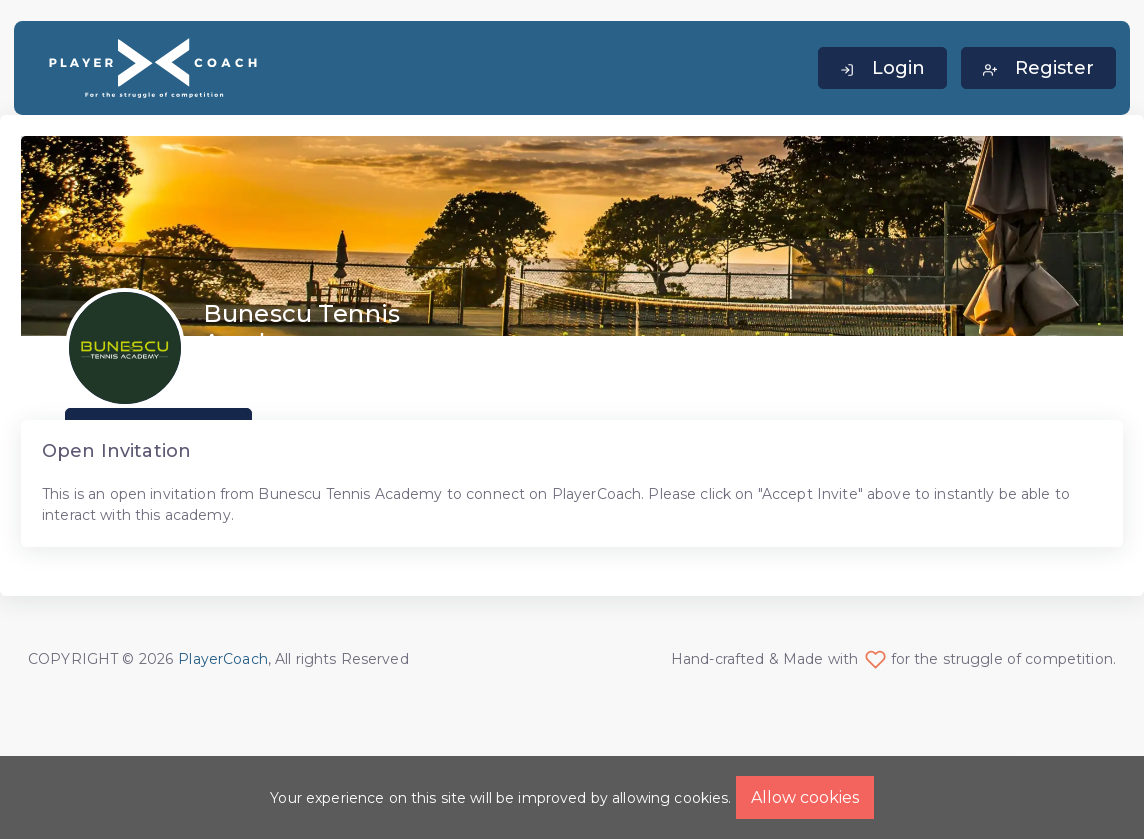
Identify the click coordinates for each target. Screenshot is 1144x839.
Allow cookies (805, 797)
